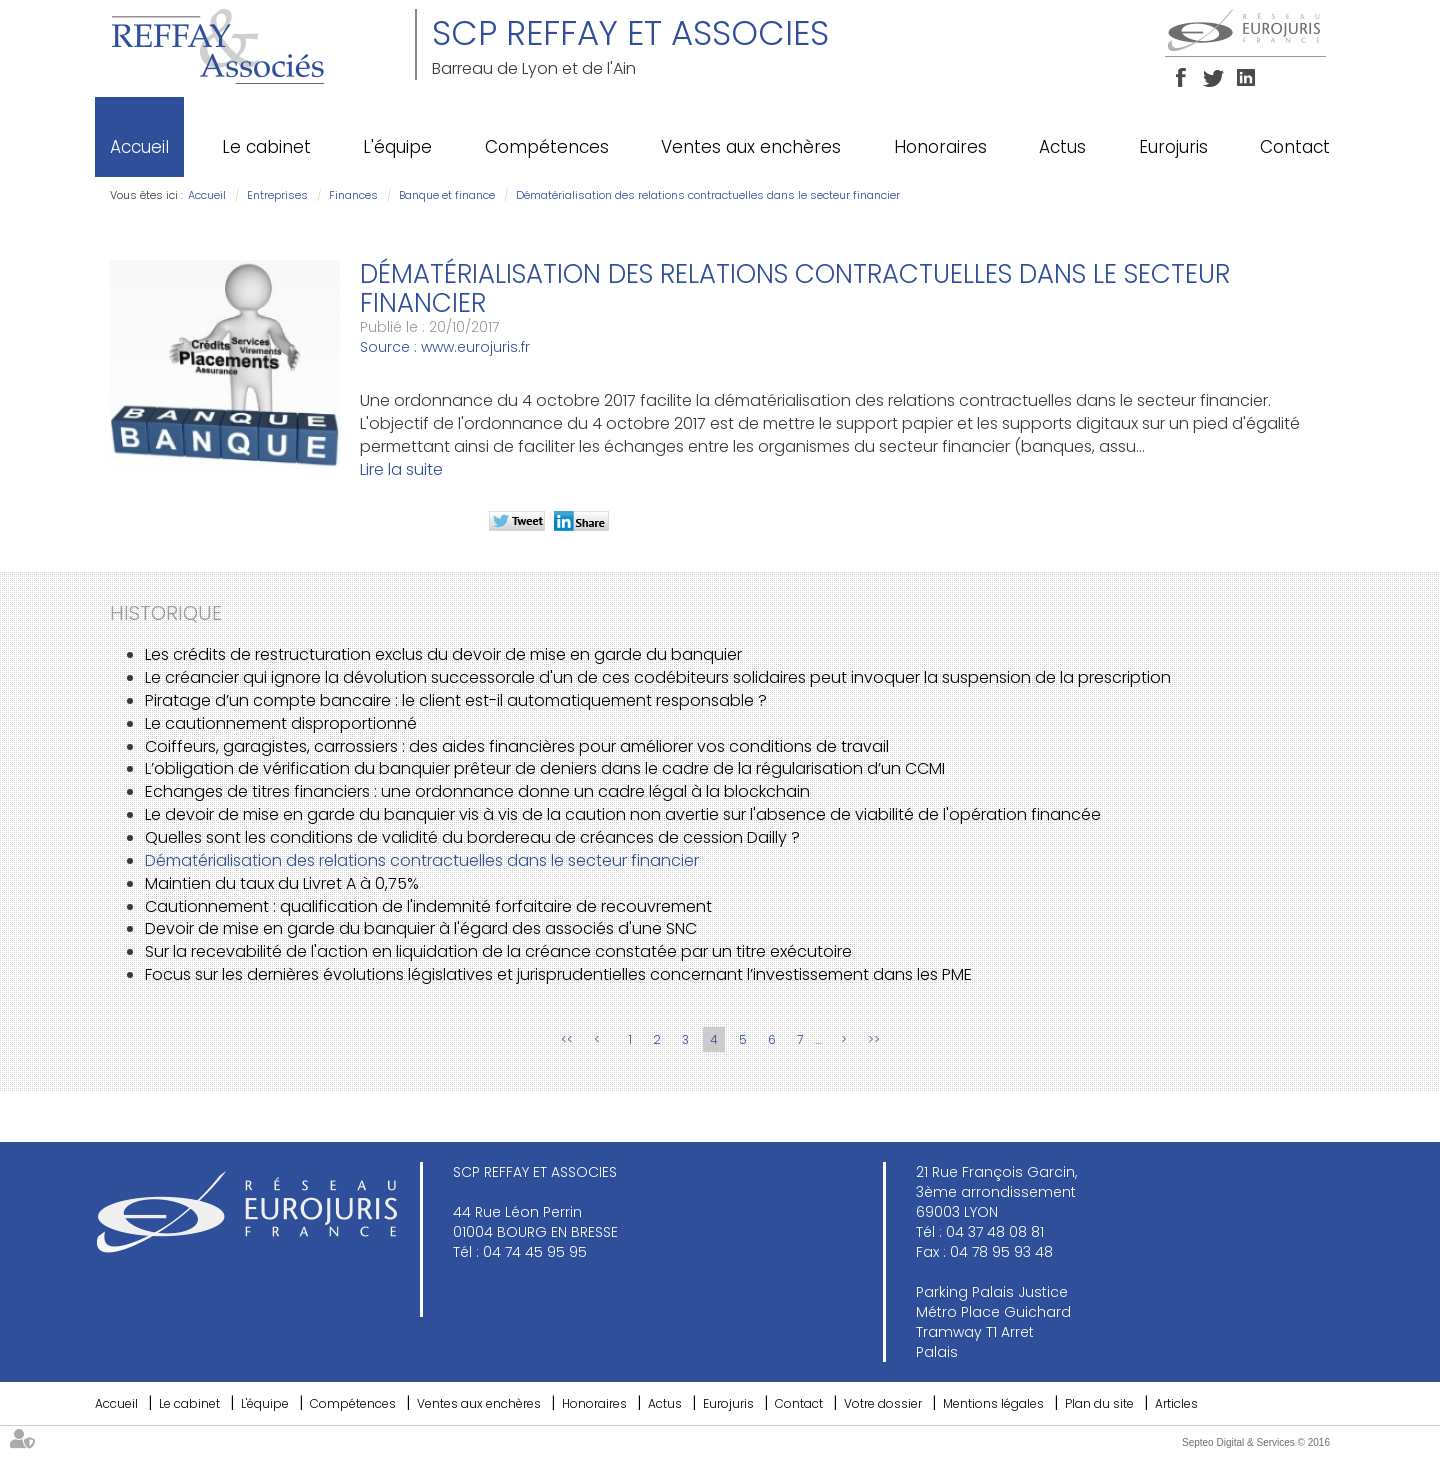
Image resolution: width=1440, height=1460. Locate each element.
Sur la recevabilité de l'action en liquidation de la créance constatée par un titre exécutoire (498, 951)
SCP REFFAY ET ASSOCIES (630, 33)
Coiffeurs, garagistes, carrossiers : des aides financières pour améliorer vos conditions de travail (517, 746)
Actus (1062, 147)
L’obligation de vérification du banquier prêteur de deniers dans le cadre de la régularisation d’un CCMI (545, 768)
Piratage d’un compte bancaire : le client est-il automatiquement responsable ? (456, 700)
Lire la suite (401, 469)
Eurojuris (1173, 147)
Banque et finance (447, 195)
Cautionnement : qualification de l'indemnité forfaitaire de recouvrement (428, 906)
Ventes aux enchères (751, 147)
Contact (1295, 147)
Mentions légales (993, 1403)
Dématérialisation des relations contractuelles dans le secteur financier (708, 195)
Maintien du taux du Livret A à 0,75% (282, 883)
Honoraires (940, 147)
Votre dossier (883, 1403)
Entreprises (277, 195)
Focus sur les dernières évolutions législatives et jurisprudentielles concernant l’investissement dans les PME (558, 974)
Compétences (547, 147)
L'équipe (397, 147)
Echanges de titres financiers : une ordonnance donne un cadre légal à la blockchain (477, 791)
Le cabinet (266, 147)
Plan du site (1099, 1403)
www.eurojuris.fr (475, 347)
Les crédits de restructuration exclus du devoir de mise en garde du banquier (443, 654)
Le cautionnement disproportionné (281, 723)
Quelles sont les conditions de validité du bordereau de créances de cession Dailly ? (472, 837)
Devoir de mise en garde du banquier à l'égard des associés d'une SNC (421, 928)
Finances (353, 195)
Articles (1176, 1403)
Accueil (139, 147)
